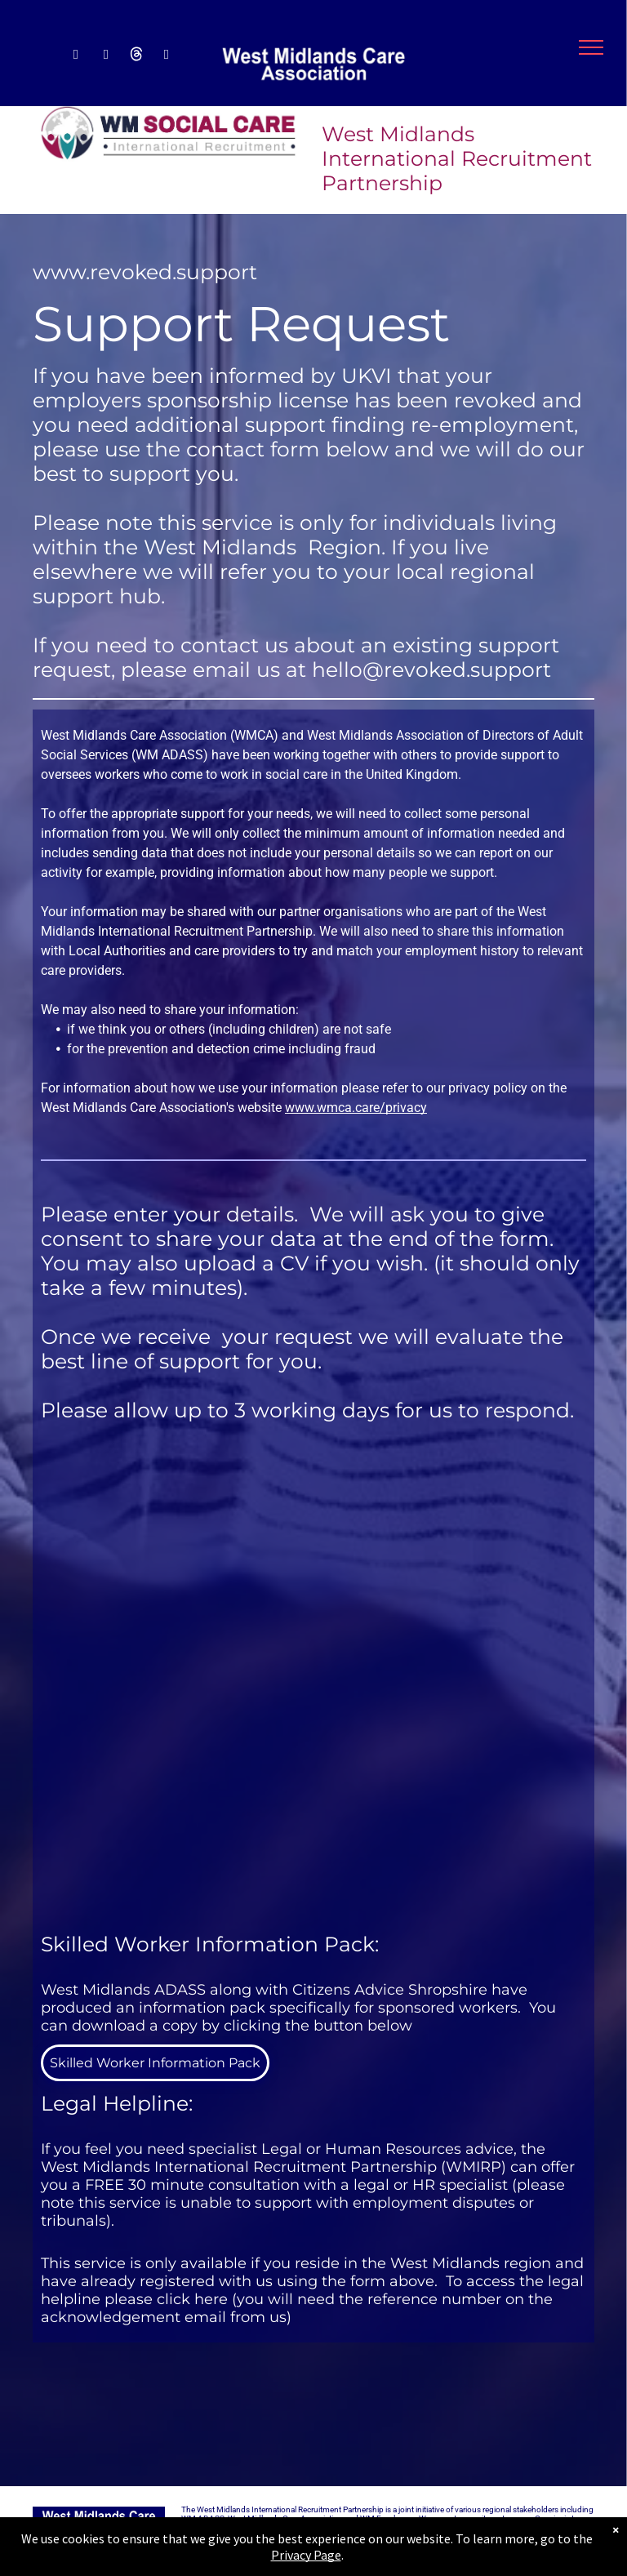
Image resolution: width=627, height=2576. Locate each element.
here (211, 2299)
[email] (166, 56)
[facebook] (75, 56)
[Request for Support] (313, 1677)
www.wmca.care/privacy (356, 1107)
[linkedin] (106, 56)
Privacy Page (306, 2555)
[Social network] (136, 56)
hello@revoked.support (431, 669)
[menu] (591, 47)
